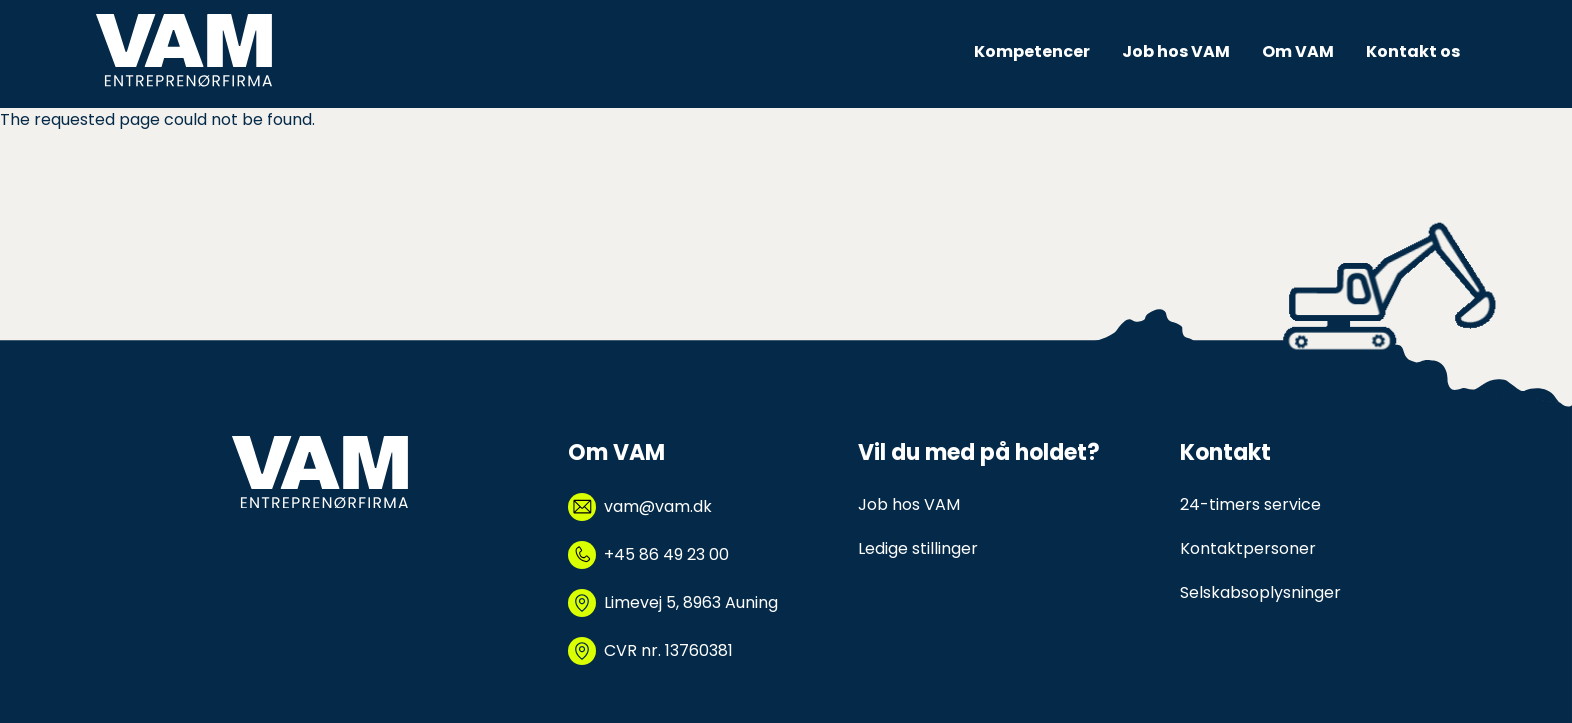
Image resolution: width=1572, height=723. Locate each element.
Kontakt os (1413, 51)
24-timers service (1250, 504)
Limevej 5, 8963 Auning (691, 602)
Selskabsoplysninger (1260, 592)
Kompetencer (1032, 51)
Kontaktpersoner (1248, 548)
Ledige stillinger (918, 548)
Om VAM (1298, 51)
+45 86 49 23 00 (666, 554)
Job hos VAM (1176, 51)
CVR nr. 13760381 (668, 650)
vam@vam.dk (658, 506)
